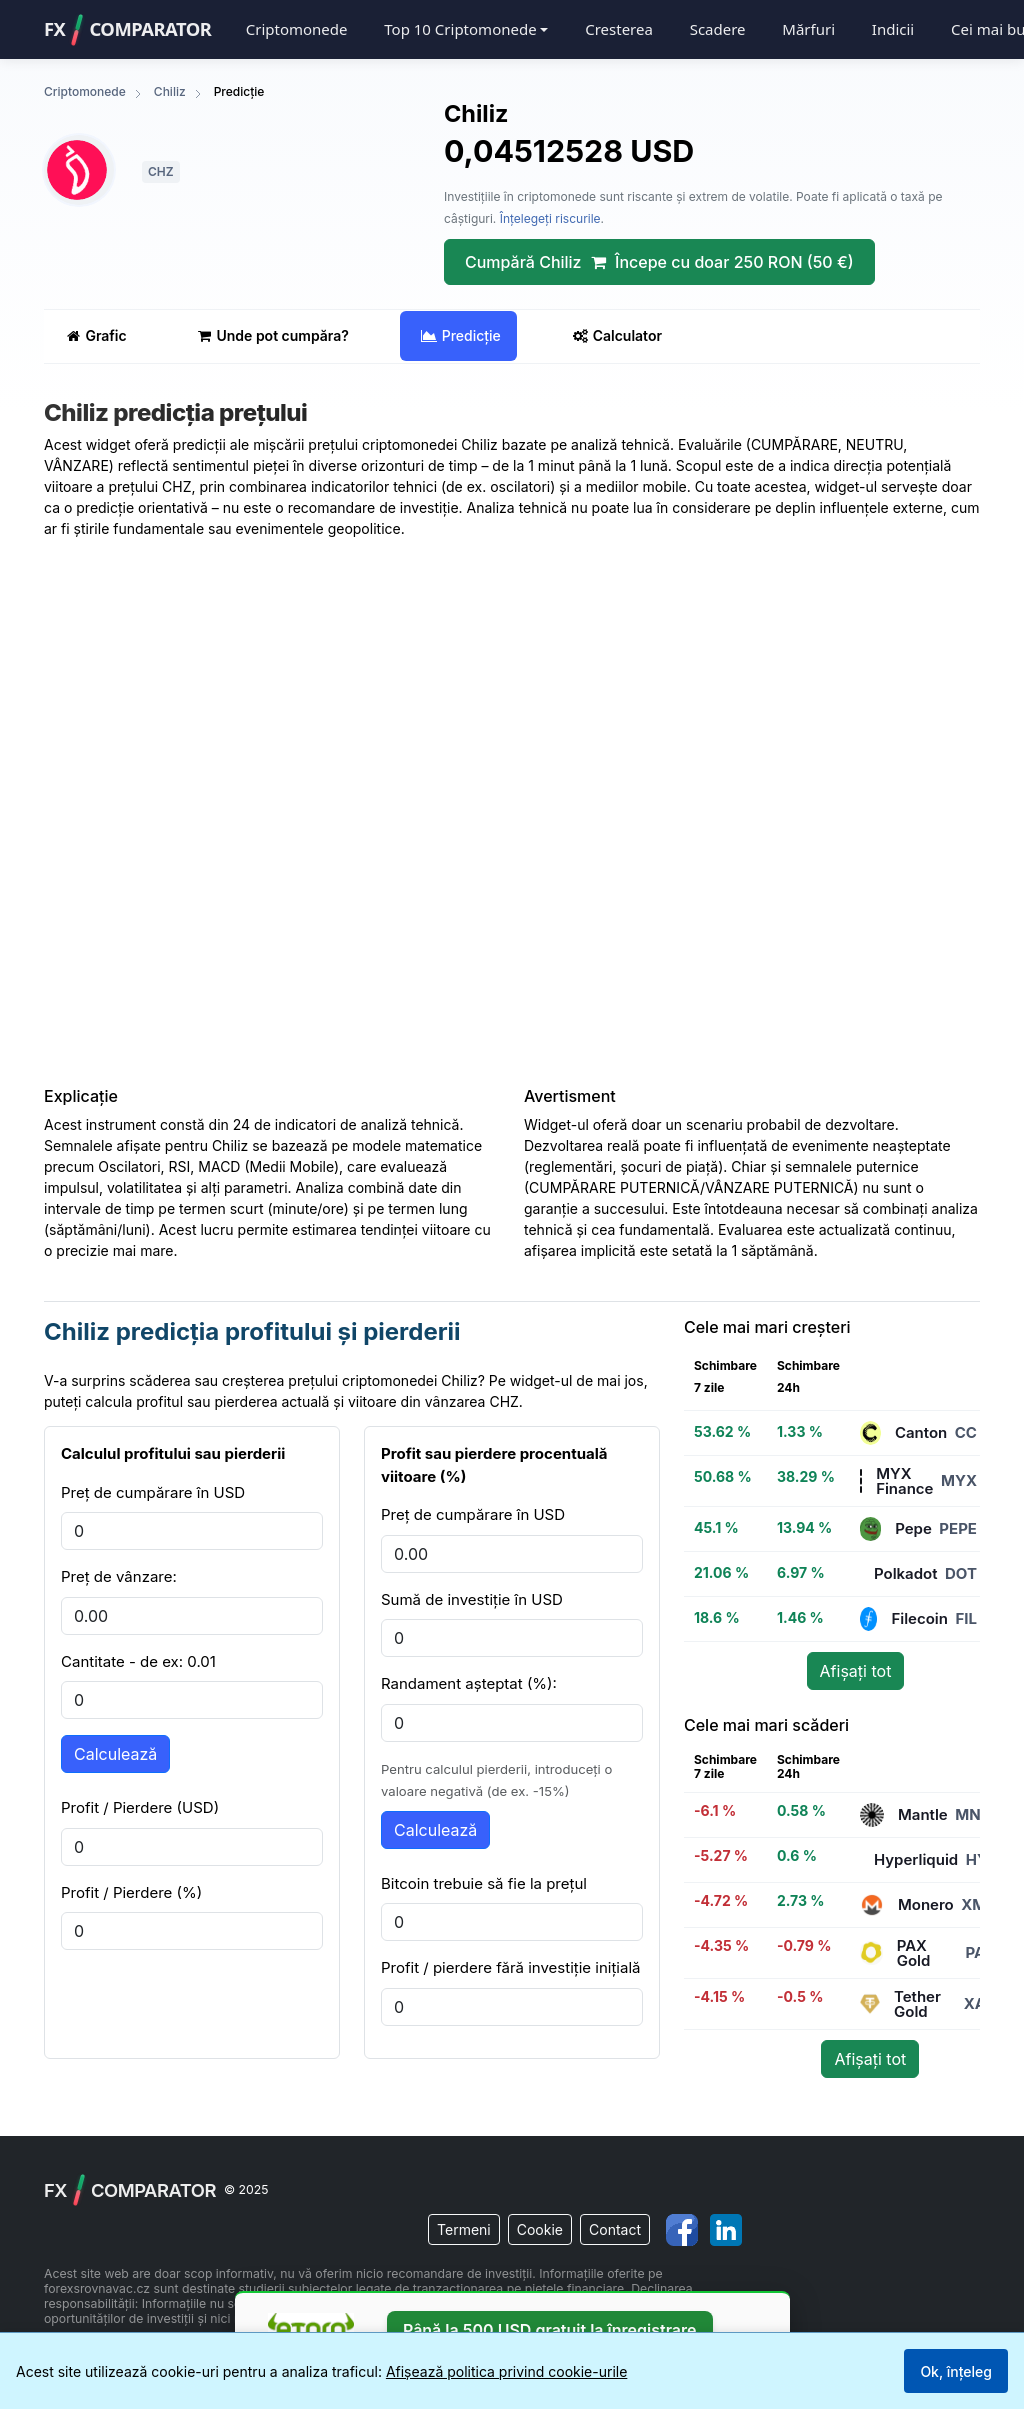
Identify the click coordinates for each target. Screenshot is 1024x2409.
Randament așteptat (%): (469, 1683)
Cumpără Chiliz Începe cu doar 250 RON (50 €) (659, 262)
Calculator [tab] (617, 335)
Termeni (464, 2229)
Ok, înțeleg (956, 2371)
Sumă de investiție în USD (472, 1599)
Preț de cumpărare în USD (153, 1492)
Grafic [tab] (96, 335)
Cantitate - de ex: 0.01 (138, 1661)
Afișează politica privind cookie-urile (506, 2371)
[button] (466, 30)
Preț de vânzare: (119, 1576)
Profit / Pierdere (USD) (140, 1807)
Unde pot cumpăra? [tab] (273, 335)
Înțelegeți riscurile (550, 218)
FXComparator (127, 30)
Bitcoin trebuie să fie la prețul (484, 1883)
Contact (615, 2229)
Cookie (540, 2229)
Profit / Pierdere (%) (131, 1892)
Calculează (115, 1754)
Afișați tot (856, 1671)
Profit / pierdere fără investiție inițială (510, 1967)
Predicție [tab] (461, 335)
